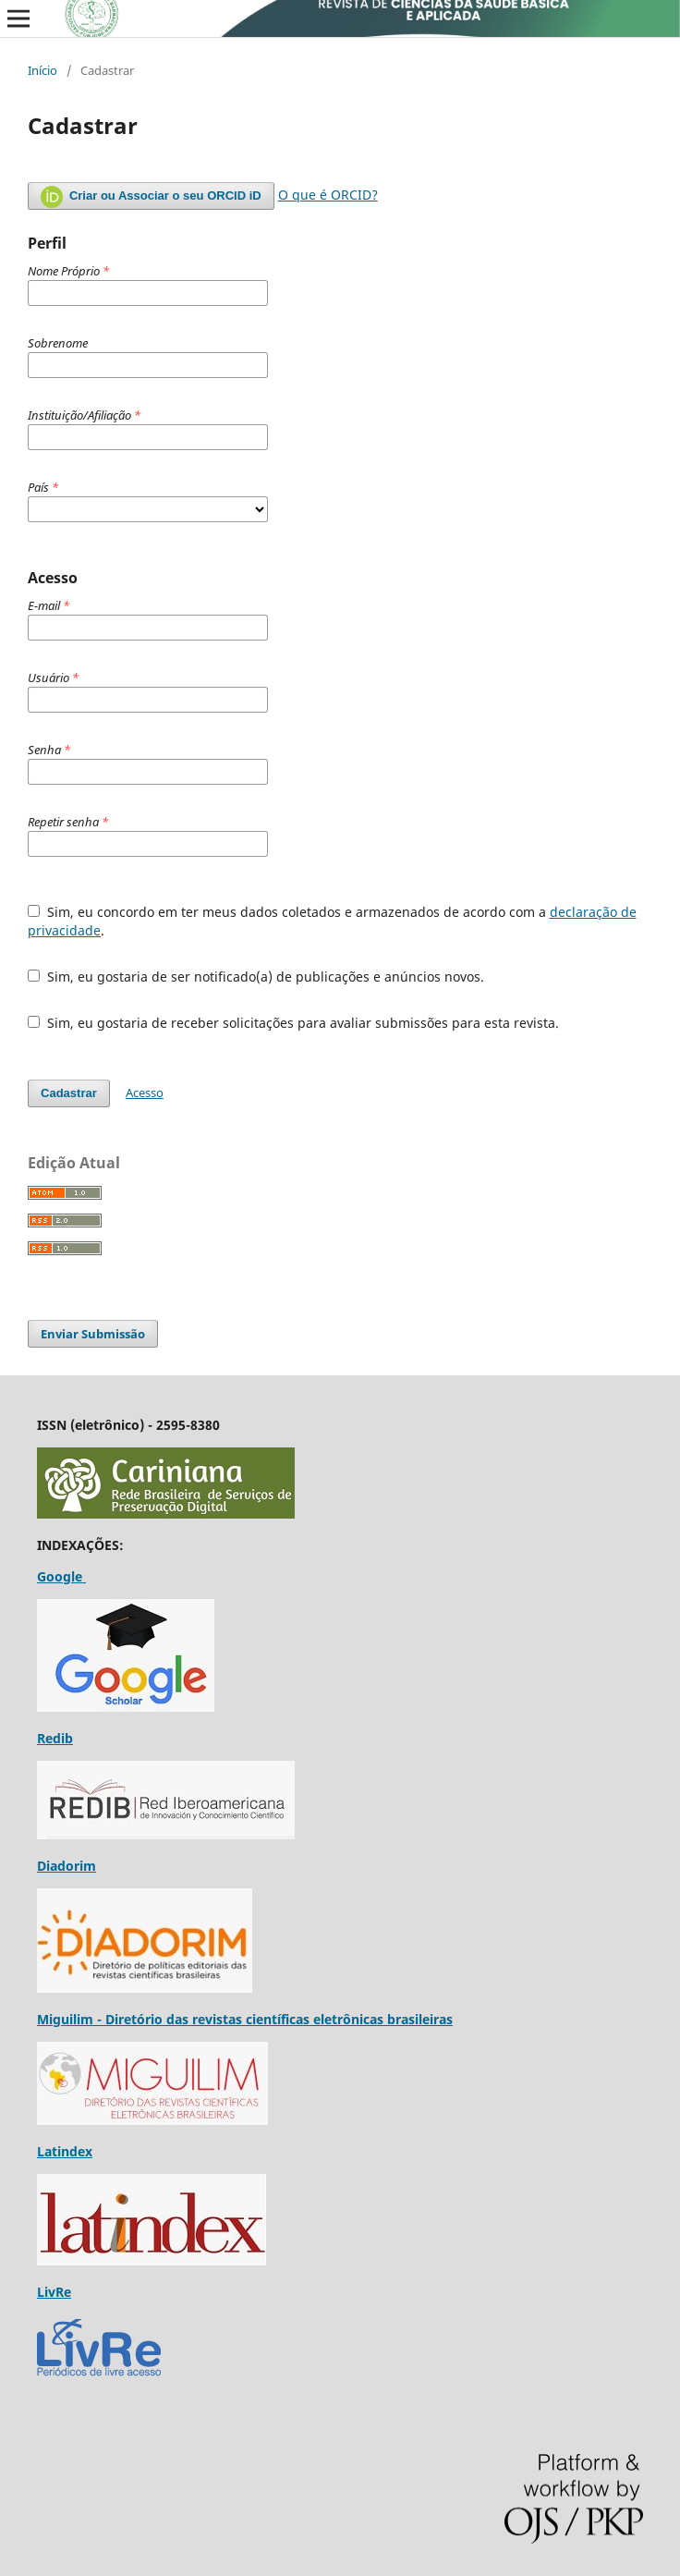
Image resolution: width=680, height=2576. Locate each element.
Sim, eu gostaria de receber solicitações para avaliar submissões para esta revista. (293, 1023)
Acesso (145, 1092)
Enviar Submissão (93, 1333)
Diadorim (66, 1865)
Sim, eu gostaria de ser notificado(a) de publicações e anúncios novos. (256, 976)
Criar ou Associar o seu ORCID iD (151, 197)
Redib (55, 1738)
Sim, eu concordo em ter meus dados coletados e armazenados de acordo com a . (332, 921)
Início (42, 70)
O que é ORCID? (328, 194)
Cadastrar (69, 1093)
